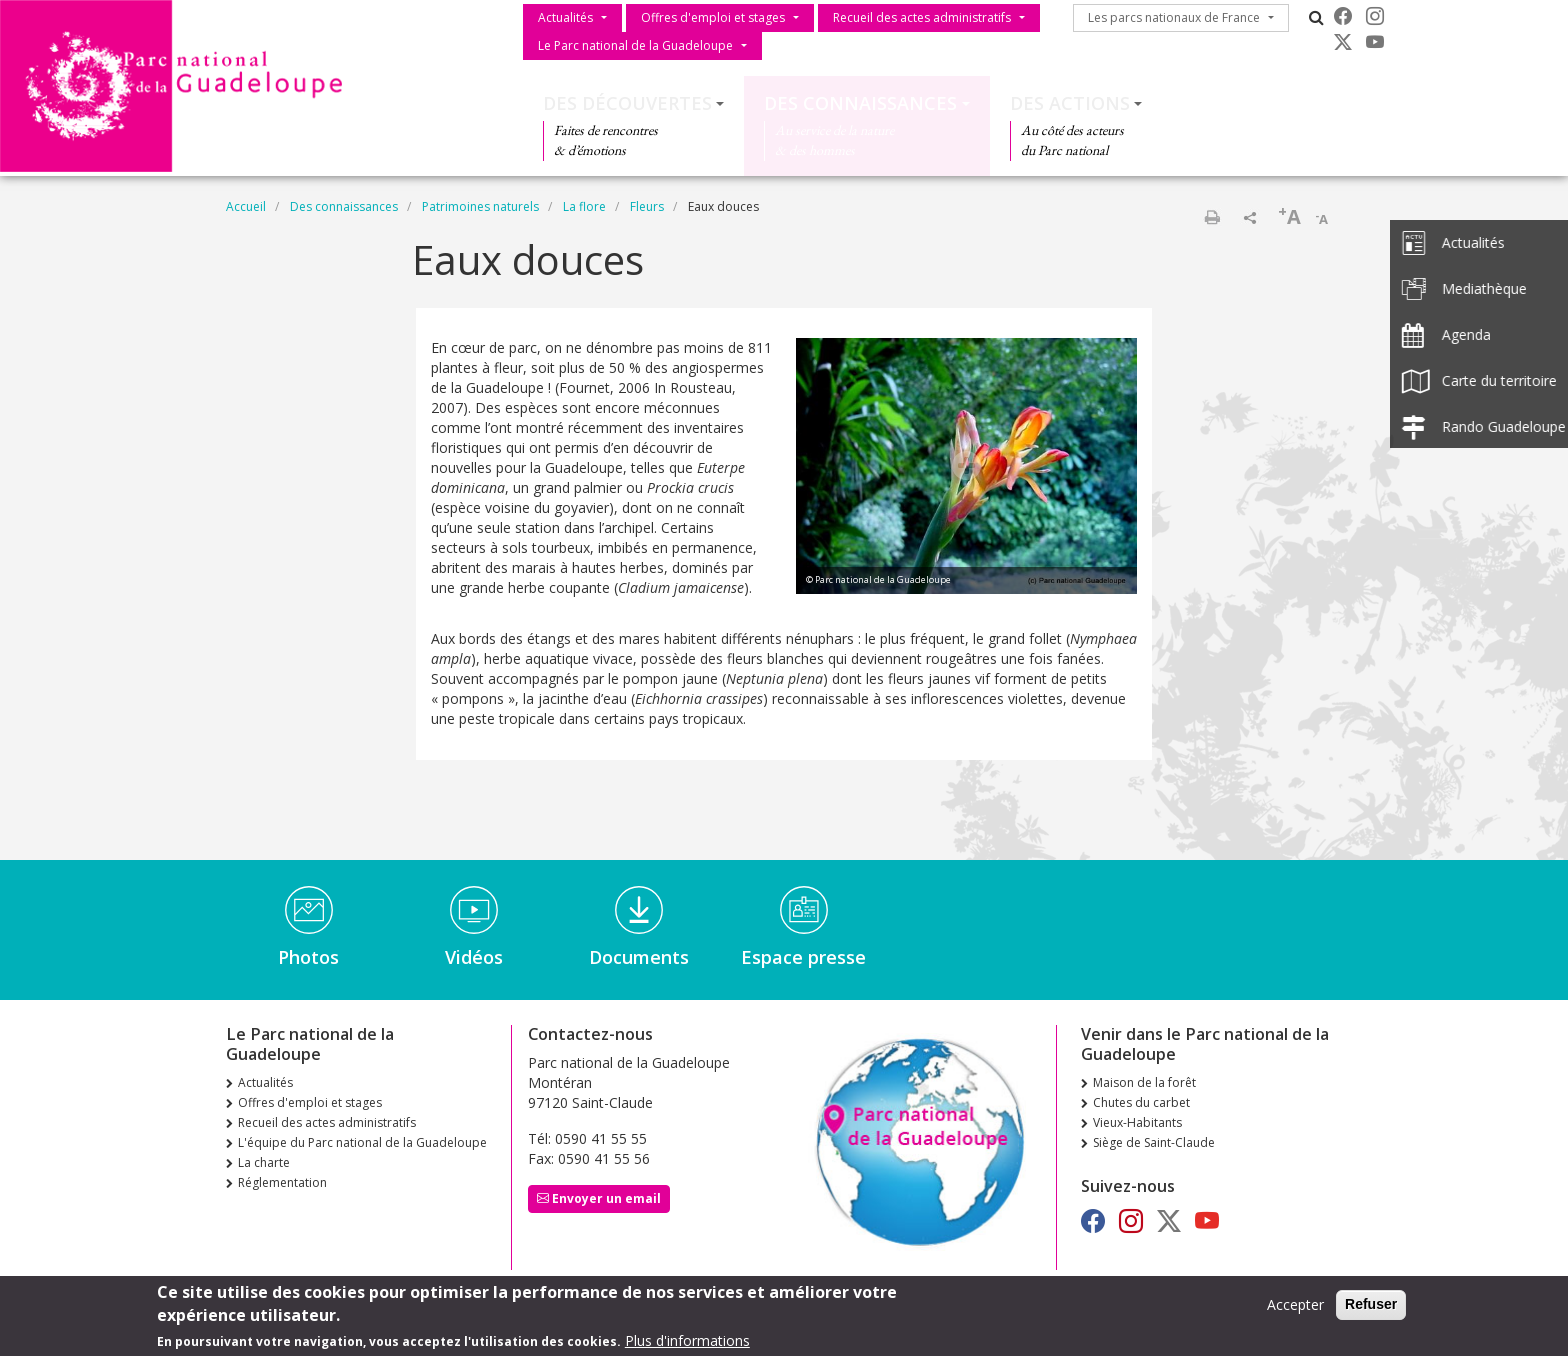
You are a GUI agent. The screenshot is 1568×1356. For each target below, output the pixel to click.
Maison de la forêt (1144, 1082)
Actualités (565, 17)
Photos (308, 957)
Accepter (1295, 1309)
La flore (584, 206)
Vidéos (474, 957)
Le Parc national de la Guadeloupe (635, 45)
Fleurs (647, 206)
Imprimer (1212, 217)
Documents (639, 957)
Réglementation (282, 1182)
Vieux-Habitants (1137, 1122)
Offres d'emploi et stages (713, 17)
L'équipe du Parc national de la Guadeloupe (362, 1142)
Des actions (1070, 103)
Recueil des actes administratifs (922, 17)
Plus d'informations (687, 1344)
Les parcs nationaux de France (1174, 17)
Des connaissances (860, 103)
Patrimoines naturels (480, 206)
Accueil (246, 206)
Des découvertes (627, 103)
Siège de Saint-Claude (1154, 1142)
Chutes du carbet (1141, 1102)
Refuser (1371, 1309)
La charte (264, 1162)
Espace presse (803, 957)
